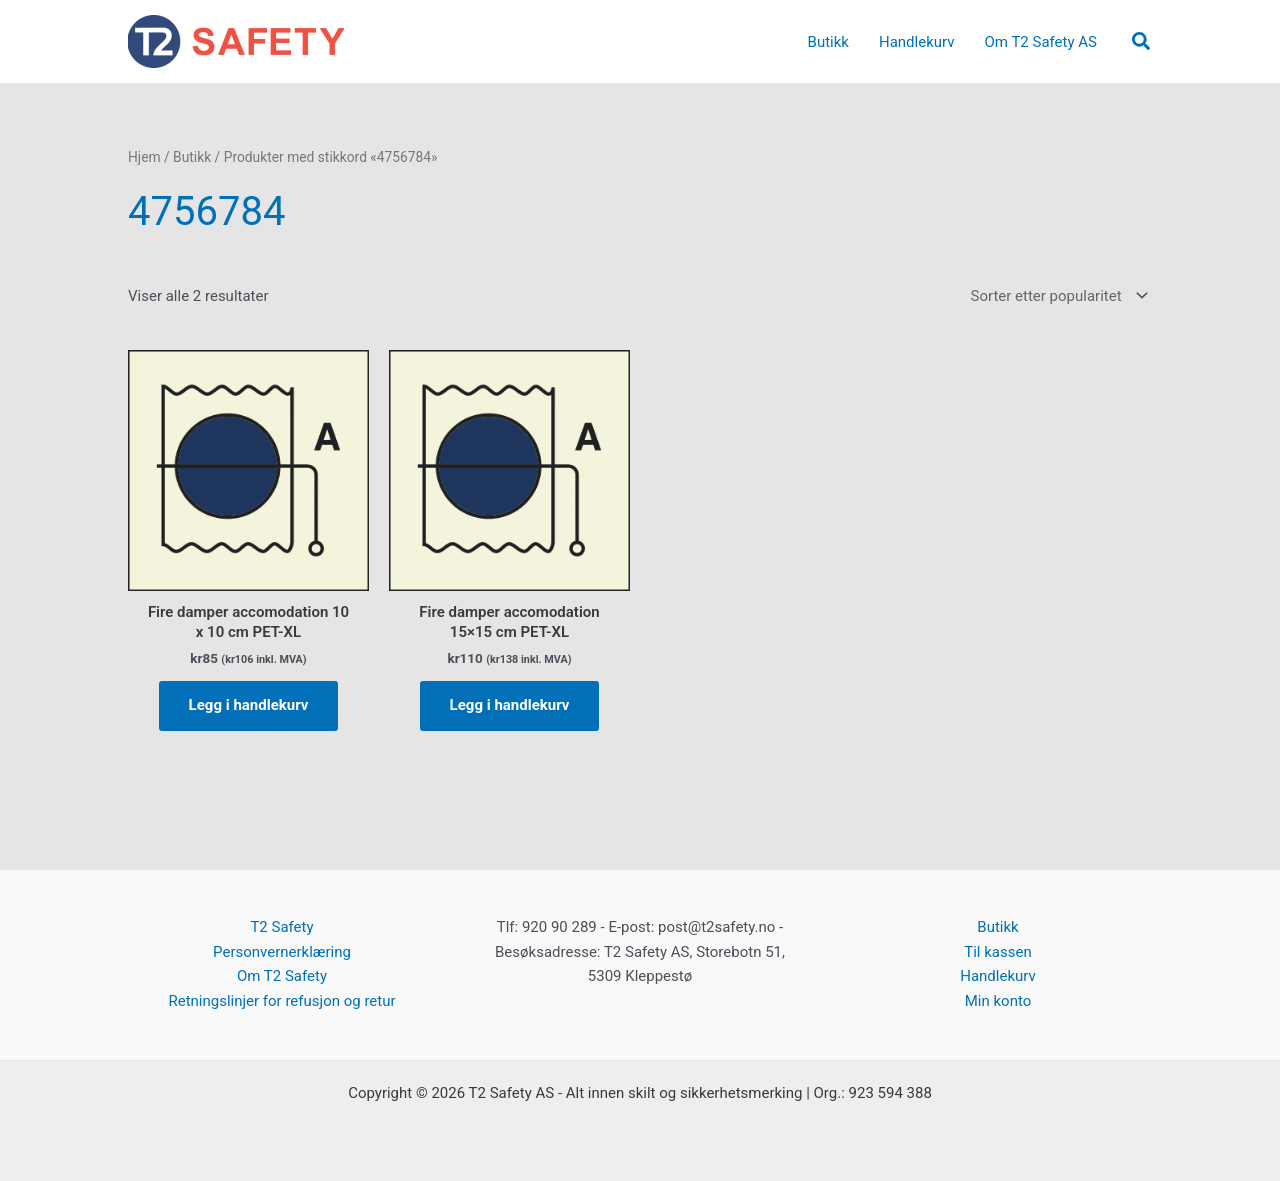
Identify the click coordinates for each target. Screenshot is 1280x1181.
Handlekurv (998, 976)
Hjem (144, 157)
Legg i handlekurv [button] (249, 705)
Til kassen (997, 952)
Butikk (192, 157)
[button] (1142, 42)
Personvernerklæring (282, 952)
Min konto (998, 1001)
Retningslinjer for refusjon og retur (281, 1001)
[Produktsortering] (1057, 296)
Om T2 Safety (282, 976)
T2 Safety (281, 927)
